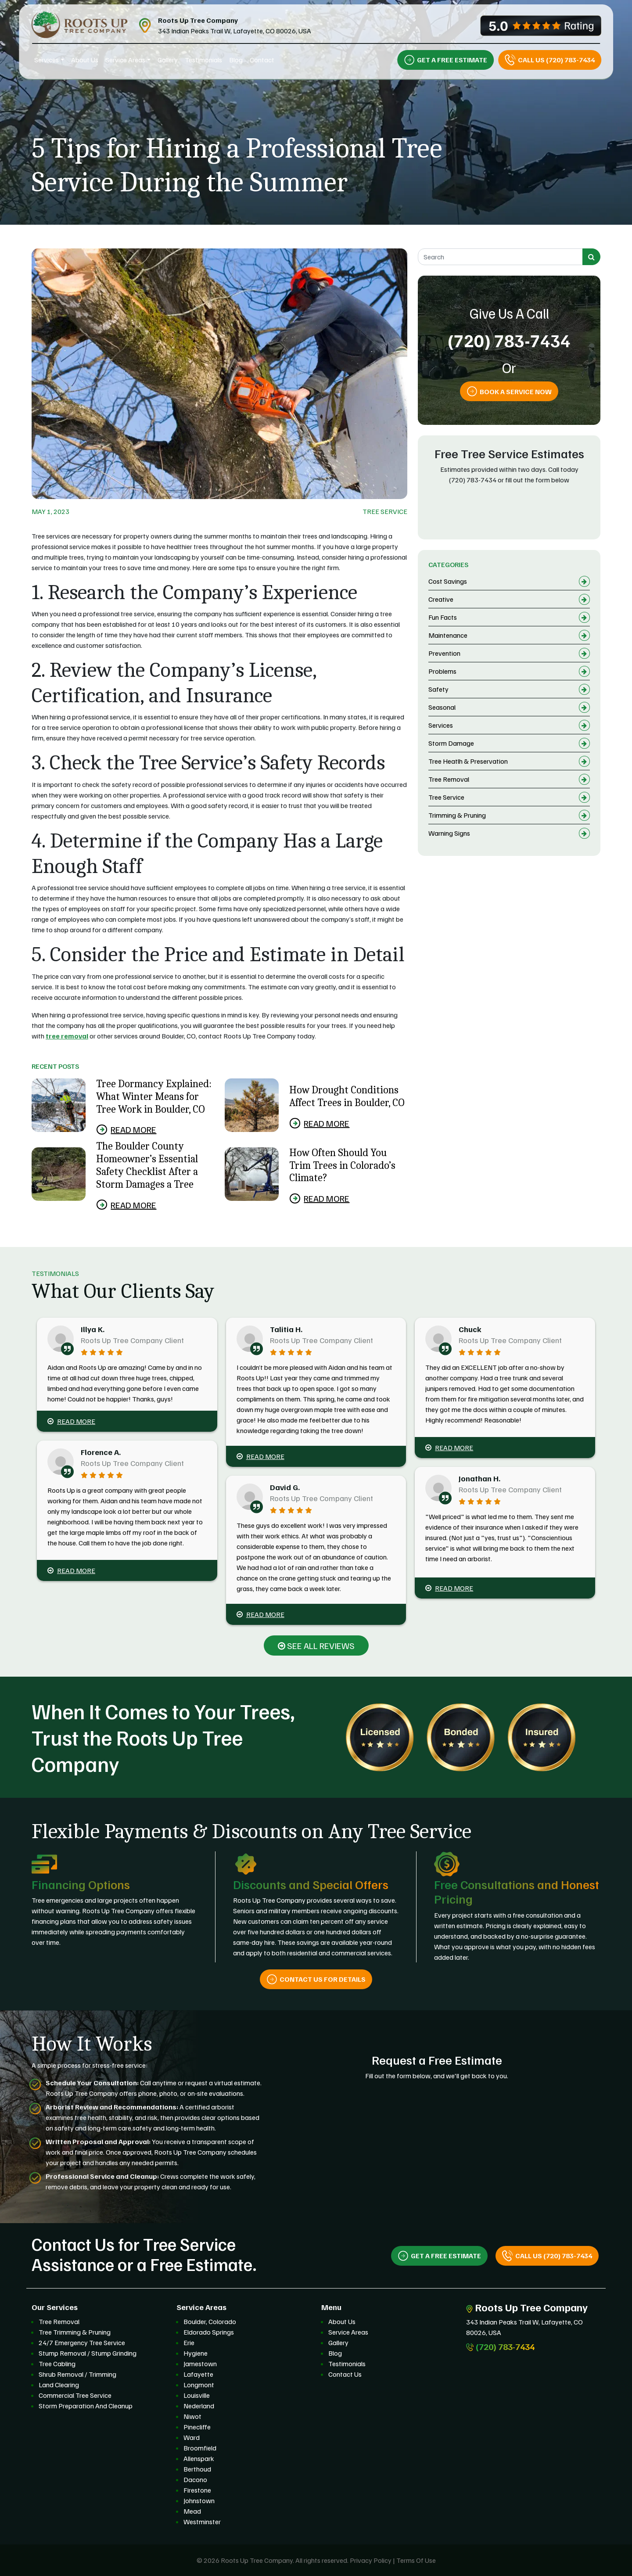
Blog (236, 59)
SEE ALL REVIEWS (316, 1645)
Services (46, 59)
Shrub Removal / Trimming (77, 2374)
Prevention (444, 653)
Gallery (168, 59)
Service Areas (125, 59)
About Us (84, 59)
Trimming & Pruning (457, 815)
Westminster (202, 2521)
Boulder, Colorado (209, 2321)
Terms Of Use (416, 2560)
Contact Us (345, 2374)
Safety (438, 689)
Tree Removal (448, 779)
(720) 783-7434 (509, 340)
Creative (440, 599)
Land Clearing (59, 2384)
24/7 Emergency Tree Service (82, 2342)
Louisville (196, 2395)
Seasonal (442, 707)
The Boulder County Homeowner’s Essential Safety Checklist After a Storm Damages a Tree (147, 1165)
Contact (262, 59)
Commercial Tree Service (75, 2395)
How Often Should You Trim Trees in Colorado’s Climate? (342, 1165)
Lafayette (198, 2374)
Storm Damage (451, 743)
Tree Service (385, 511)
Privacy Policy (370, 2560)
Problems (442, 671)
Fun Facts (442, 617)
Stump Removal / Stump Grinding (87, 2353)
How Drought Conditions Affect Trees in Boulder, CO (347, 1096)
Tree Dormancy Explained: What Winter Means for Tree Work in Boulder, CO (154, 1096)
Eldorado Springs (208, 2332)
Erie (188, 2342)
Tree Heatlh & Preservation (468, 761)
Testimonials (203, 59)
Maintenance (447, 635)
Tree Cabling (57, 2363)
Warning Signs (449, 833)
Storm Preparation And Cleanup (86, 2405)
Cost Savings (447, 581)
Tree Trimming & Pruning (75, 2332)
